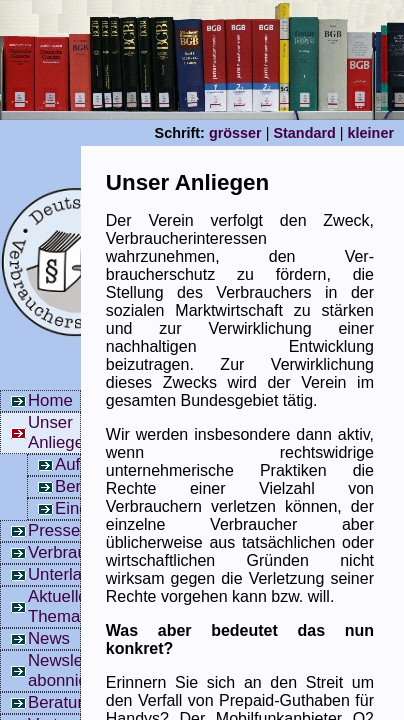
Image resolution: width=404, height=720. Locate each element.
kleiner (371, 133)
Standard (304, 133)
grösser (235, 133)
